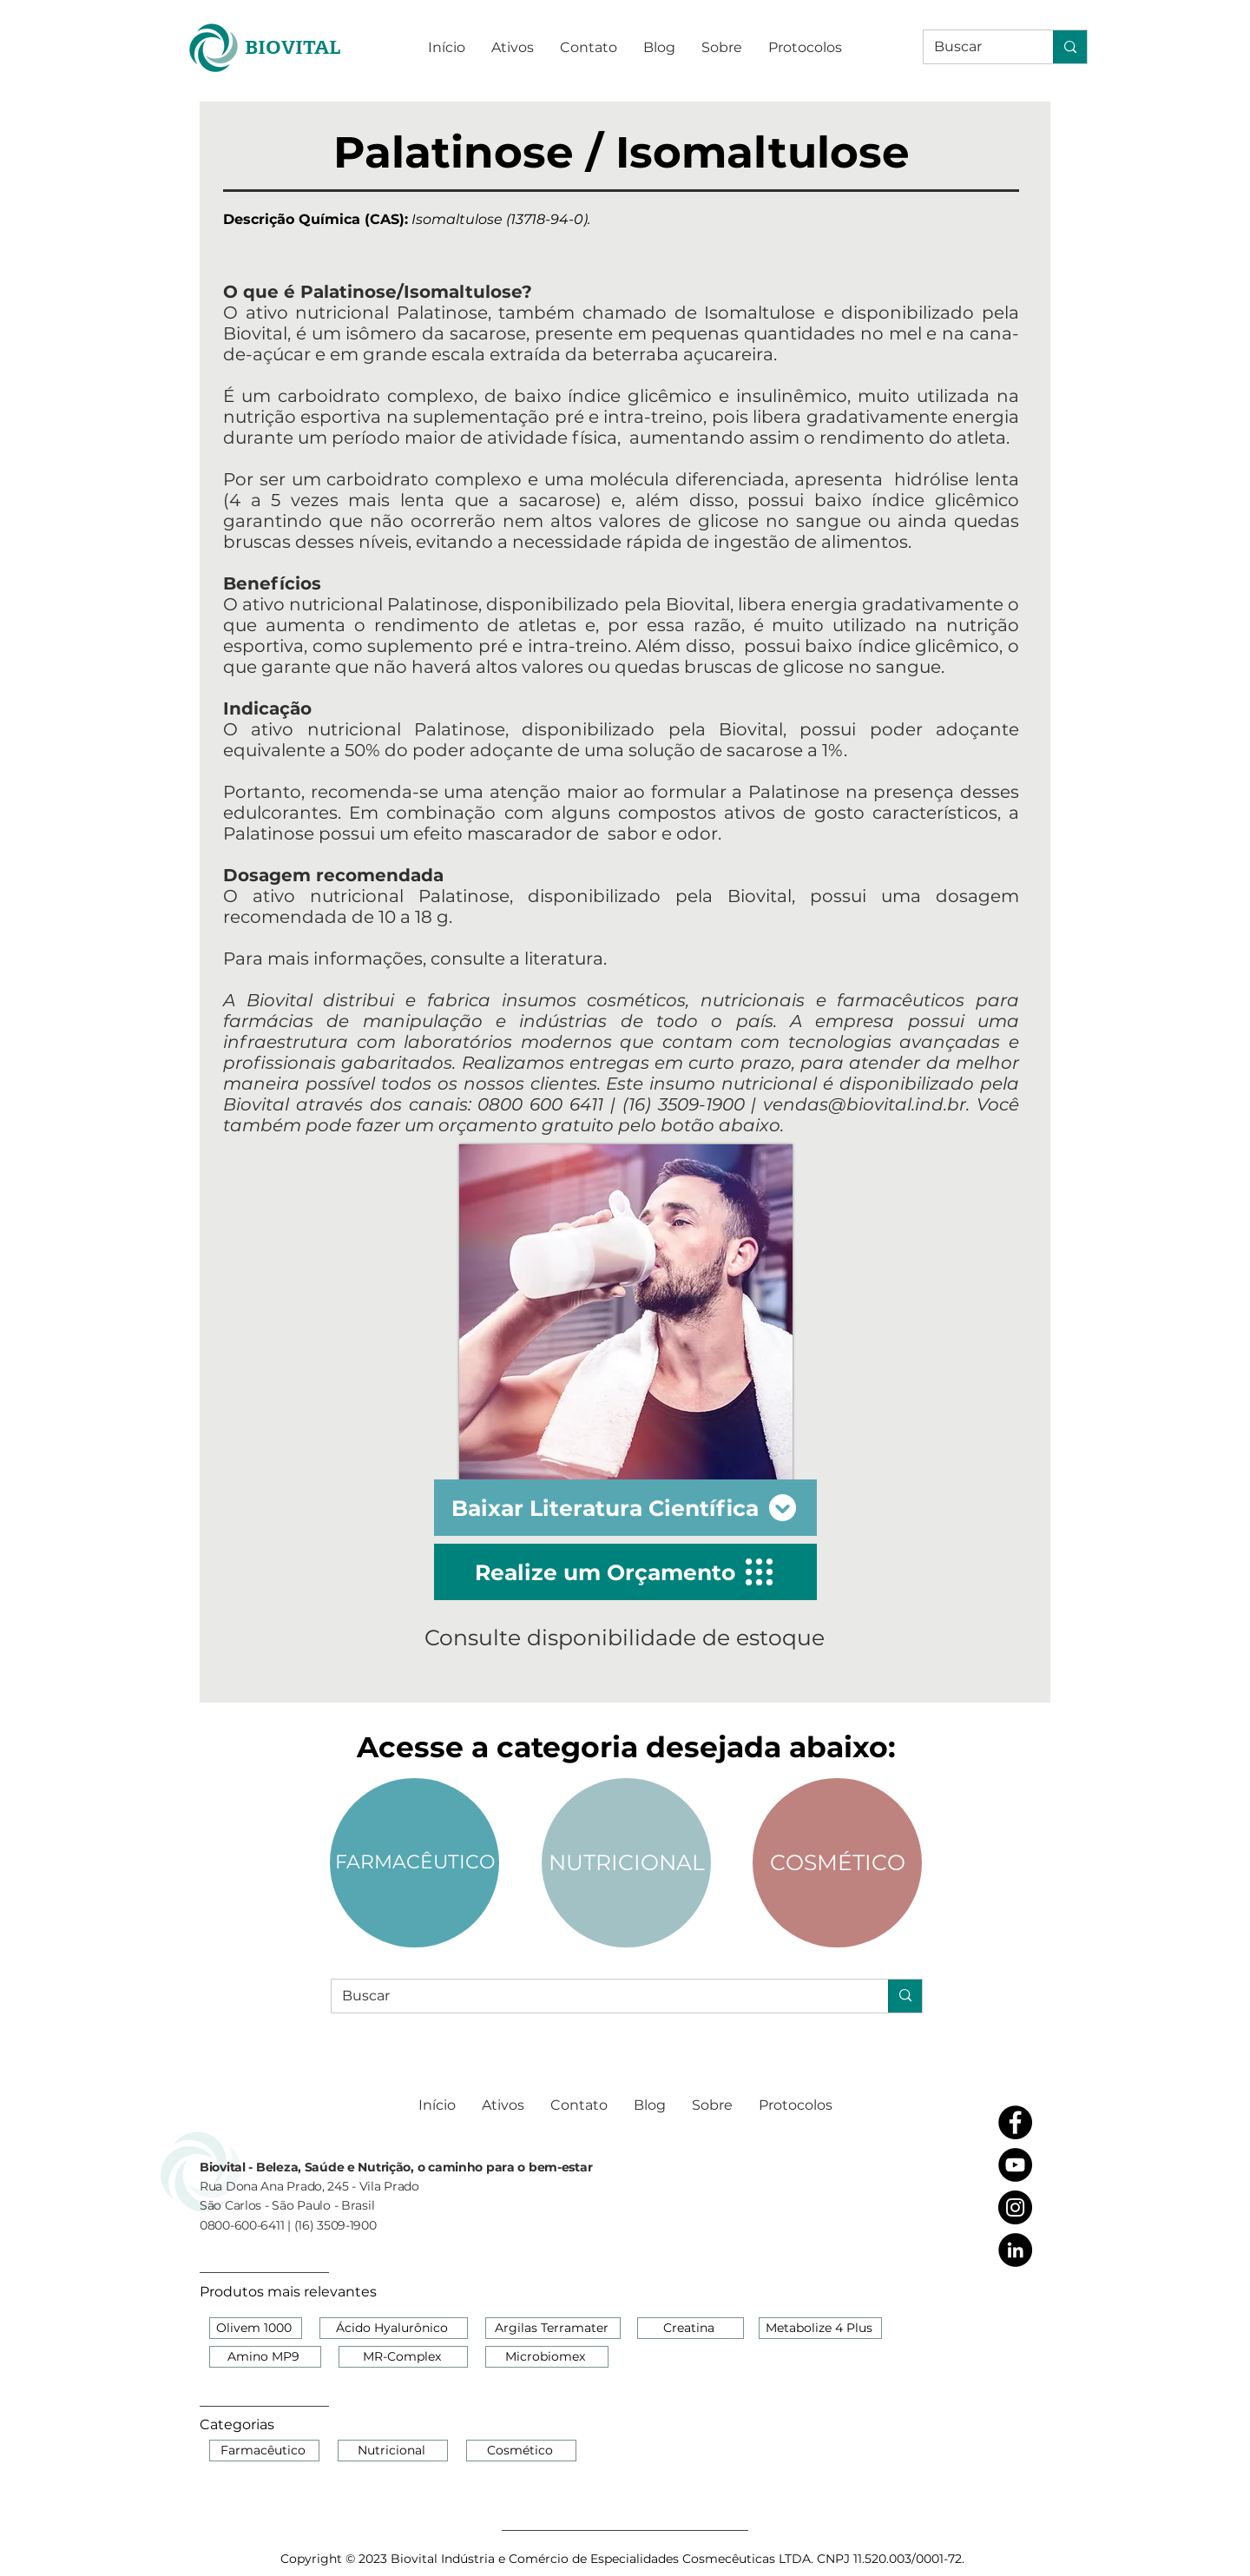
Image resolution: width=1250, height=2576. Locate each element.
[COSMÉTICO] (837, 1862)
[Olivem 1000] (255, 2328)
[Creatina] (690, 2328)
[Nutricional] (393, 2450)
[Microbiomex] (547, 2357)
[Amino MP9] (265, 2357)
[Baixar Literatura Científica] (625, 1507)
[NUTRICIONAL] (626, 1862)
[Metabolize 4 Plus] (820, 2328)
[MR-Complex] (403, 2357)
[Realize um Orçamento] (625, 1572)
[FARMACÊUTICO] (414, 1862)
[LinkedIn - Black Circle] (1015, 2250)
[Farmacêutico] (264, 2450)
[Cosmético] (521, 2450)
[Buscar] (975, 46)
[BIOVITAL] (292, 47)
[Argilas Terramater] (553, 2328)
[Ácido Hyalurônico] (393, 2328)
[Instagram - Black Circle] (1015, 2207)
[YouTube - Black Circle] (1015, 2165)
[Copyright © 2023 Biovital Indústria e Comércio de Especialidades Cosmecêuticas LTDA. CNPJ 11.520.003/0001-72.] (624, 2558)
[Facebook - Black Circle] (1015, 2122)
